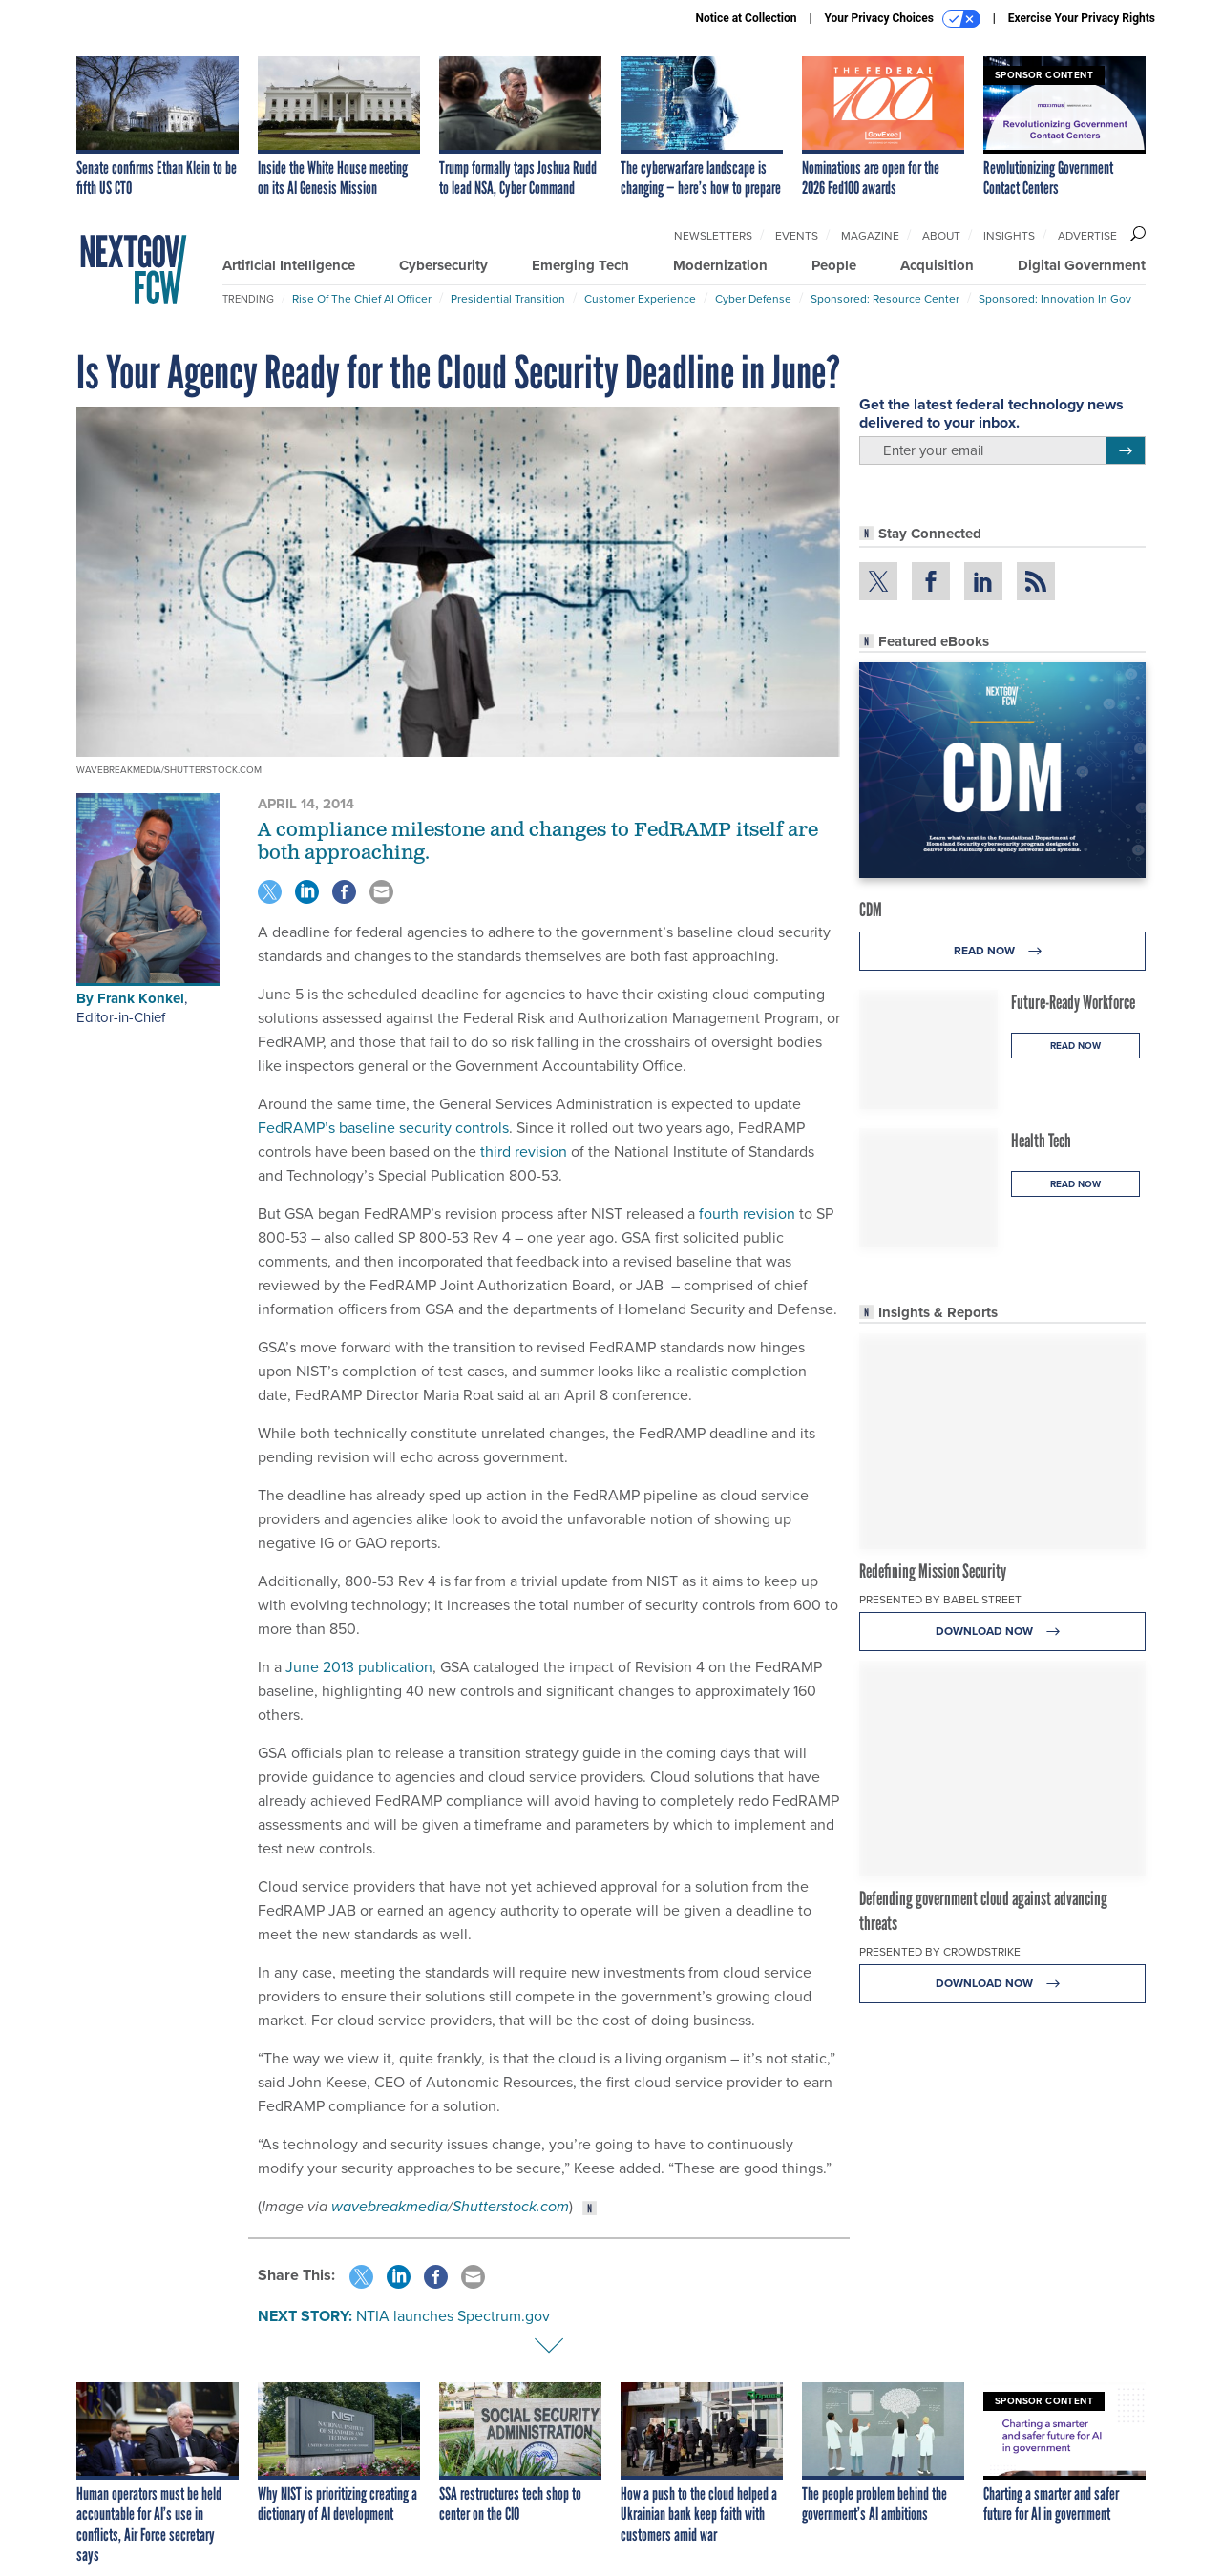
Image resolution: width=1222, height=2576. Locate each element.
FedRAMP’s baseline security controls (383, 1128)
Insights (1009, 235)
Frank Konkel (140, 998)
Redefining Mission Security (932, 1571)
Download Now (1003, 1632)
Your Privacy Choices (902, 19)
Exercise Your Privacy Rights (1081, 18)
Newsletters (713, 235)
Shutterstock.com (511, 2206)
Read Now (1003, 951)
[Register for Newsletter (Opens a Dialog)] (1125, 450)
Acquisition (937, 265)
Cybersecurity (443, 265)
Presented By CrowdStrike (940, 1951)
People (833, 265)
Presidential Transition (508, 298)
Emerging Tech (580, 265)
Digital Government (1082, 265)
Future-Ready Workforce (1073, 1002)
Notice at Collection (745, 18)
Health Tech (1041, 1140)
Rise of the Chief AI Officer (362, 298)
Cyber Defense (753, 298)
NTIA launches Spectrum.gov (453, 2316)
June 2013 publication (358, 1667)
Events (796, 235)
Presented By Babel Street (940, 1599)
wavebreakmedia (389, 2206)
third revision (523, 1151)
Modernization (720, 265)
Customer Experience (640, 298)
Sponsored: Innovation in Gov (1055, 298)
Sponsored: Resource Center (885, 298)
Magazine (870, 235)
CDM (870, 909)
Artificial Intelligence (288, 265)
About (941, 235)
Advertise (1087, 235)
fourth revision (747, 1214)
